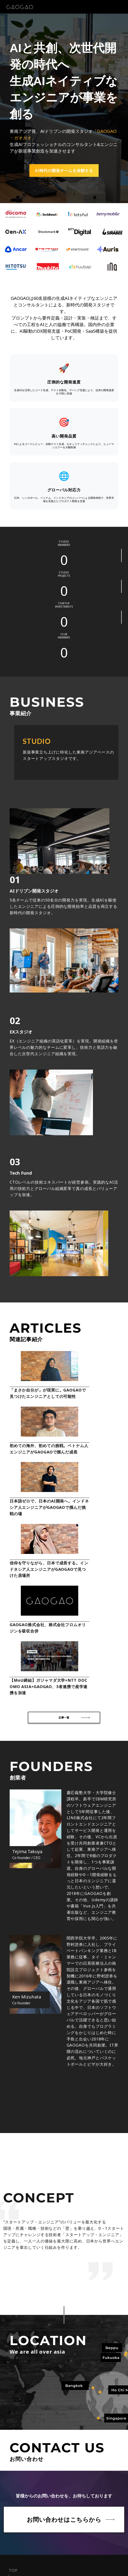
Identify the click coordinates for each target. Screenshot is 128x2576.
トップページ (20, 2425)
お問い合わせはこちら (66, 2557)
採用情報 (17, 2465)
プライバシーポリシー (26, 2478)
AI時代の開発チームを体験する (64, 170)
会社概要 (17, 2445)
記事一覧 (64, 1563)
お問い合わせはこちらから (64, 2366)
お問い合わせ (20, 2452)
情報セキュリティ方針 (26, 2472)
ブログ (15, 2458)
